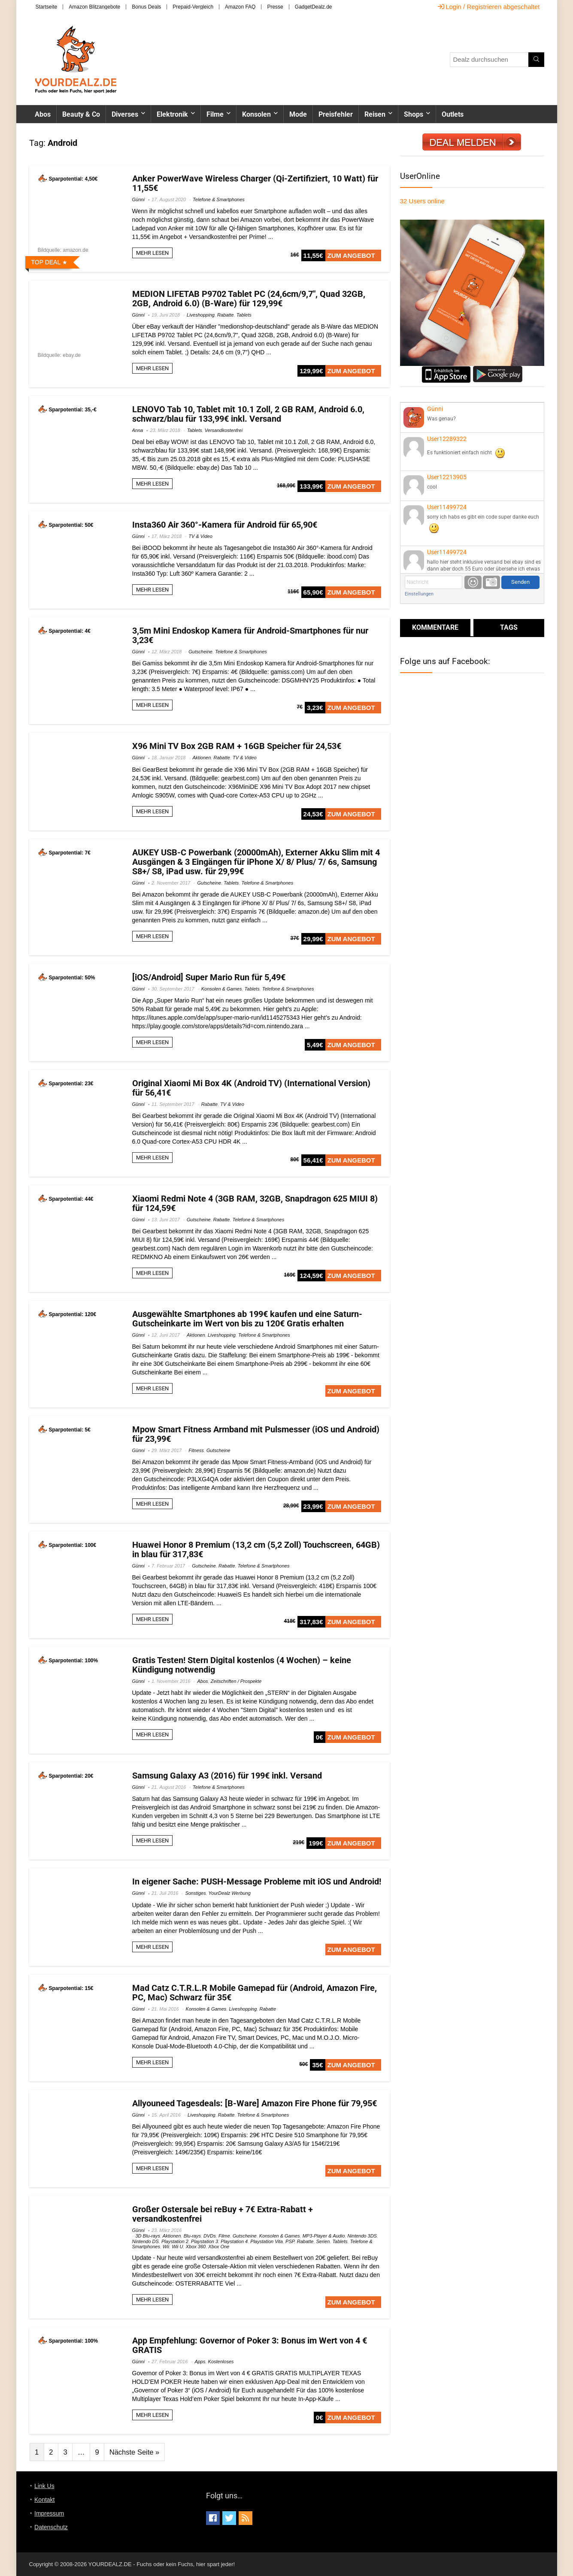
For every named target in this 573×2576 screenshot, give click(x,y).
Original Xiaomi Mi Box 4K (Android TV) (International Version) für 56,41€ (251, 1088)
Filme (215, 114)
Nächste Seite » (134, 2452)
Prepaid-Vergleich (193, 7)
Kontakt (44, 2499)
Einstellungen (419, 594)
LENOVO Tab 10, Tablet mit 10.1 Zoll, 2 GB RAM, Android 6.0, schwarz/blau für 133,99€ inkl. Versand (248, 414)
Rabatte (225, 314)
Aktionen (202, 757)
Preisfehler (335, 114)
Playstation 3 (204, 2241)
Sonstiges (195, 1893)
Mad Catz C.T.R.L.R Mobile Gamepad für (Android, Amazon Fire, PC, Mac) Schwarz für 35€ (254, 1992)
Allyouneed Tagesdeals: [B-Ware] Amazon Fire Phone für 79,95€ (254, 2103)
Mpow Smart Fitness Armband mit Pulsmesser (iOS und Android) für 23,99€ (255, 1434)
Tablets (244, 314)
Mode (298, 114)
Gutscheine (200, 651)
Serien (323, 2241)
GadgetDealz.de (313, 7)
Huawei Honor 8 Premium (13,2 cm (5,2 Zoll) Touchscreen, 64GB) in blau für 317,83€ (256, 1549)
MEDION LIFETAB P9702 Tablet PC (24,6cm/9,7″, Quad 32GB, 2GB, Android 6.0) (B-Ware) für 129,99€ (248, 298)
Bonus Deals (146, 7)
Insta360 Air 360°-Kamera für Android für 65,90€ (224, 524)
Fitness (195, 1450)
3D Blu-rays (148, 2235)
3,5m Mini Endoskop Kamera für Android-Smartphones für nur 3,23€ (250, 635)
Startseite (47, 7)
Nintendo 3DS (362, 2235)
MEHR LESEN (152, 253)
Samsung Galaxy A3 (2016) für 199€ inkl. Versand (227, 1775)
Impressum (49, 2513)
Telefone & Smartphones (219, 199)
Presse (275, 7)
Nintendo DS (145, 2241)
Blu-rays (192, 2235)
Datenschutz (51, 2527)
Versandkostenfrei (224, 430)
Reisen (374, 114)
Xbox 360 (196, 2246)
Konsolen (256, 114)
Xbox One (218, 2246)
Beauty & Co (81, 114)
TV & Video (200, 536)
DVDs (209, 2235)
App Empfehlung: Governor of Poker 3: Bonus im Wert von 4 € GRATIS (249, 2345)
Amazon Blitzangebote (94, 7)
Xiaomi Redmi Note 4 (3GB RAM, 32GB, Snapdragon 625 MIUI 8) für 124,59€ (255, 1203)
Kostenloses (221, 2361)
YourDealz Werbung (230, 1893)
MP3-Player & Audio (324, 2235)
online (422, 201)
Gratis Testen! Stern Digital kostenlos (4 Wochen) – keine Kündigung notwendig (241, 1665)
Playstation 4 (234, 2241)
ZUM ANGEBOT (351, 255)
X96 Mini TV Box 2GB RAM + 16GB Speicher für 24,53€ (236, 746)
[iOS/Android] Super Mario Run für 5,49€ (208, 977)
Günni (138, 199)
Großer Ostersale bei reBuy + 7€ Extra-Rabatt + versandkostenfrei (222, 2214)
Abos (43, 114)
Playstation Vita (266, 2241)
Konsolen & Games (221, 988)
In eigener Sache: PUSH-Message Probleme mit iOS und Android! (256, 1881)
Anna (137, 430)
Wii (166, 2246)
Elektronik (172, 114)
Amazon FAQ (240, 7)
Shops (413, 114)
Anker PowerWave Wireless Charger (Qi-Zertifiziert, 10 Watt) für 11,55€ (255, 183)
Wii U (177, 2246)
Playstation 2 (174, 2241)
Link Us (44, 2485)
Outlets (453, 114)
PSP (289, 2241)
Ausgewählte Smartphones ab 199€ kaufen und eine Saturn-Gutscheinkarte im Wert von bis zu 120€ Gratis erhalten (247, 1319)
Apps (199, 2361)
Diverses (125, 114)
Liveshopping (201, 314)
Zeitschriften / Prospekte (236, 1681)
